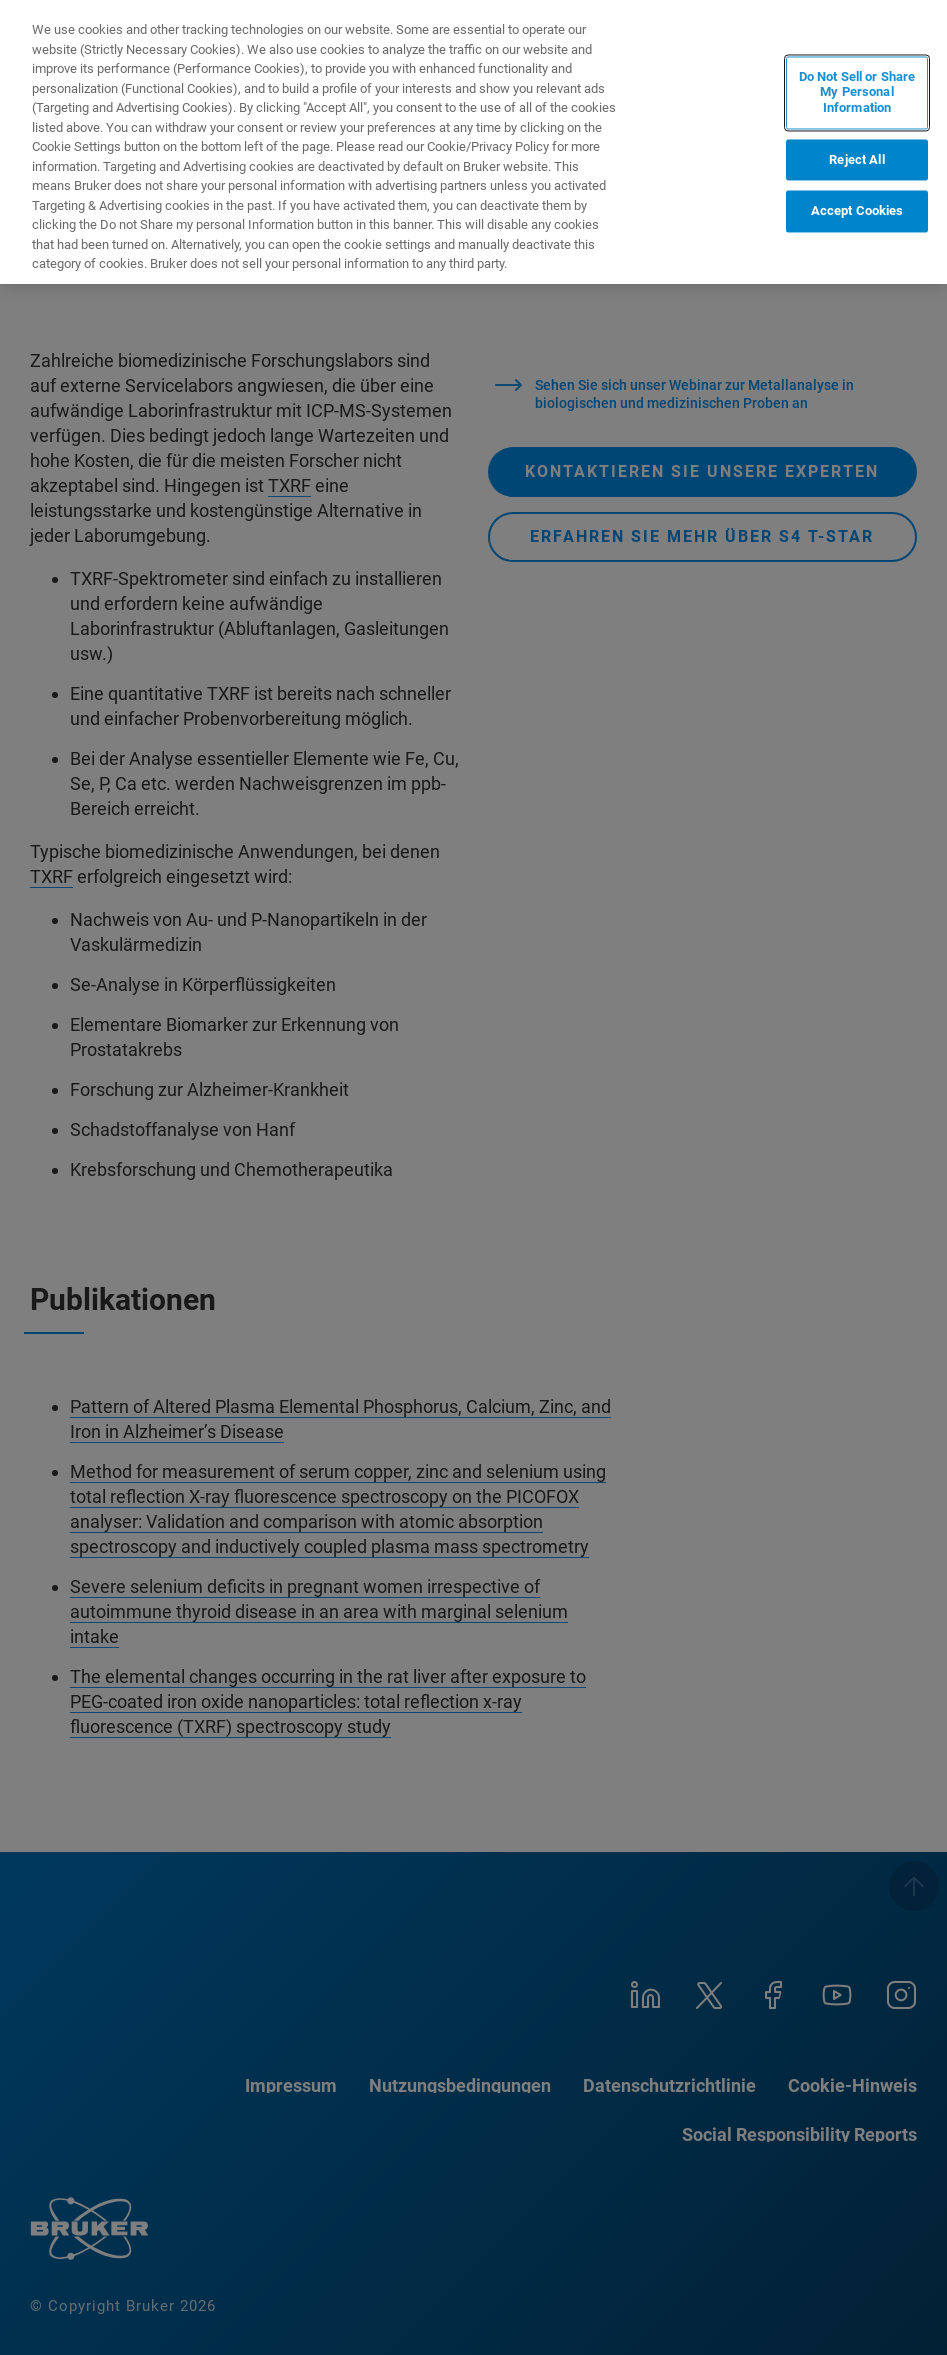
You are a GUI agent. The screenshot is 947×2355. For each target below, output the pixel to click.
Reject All (856, 159)
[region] (473, 142)
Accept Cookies (857, 211)
